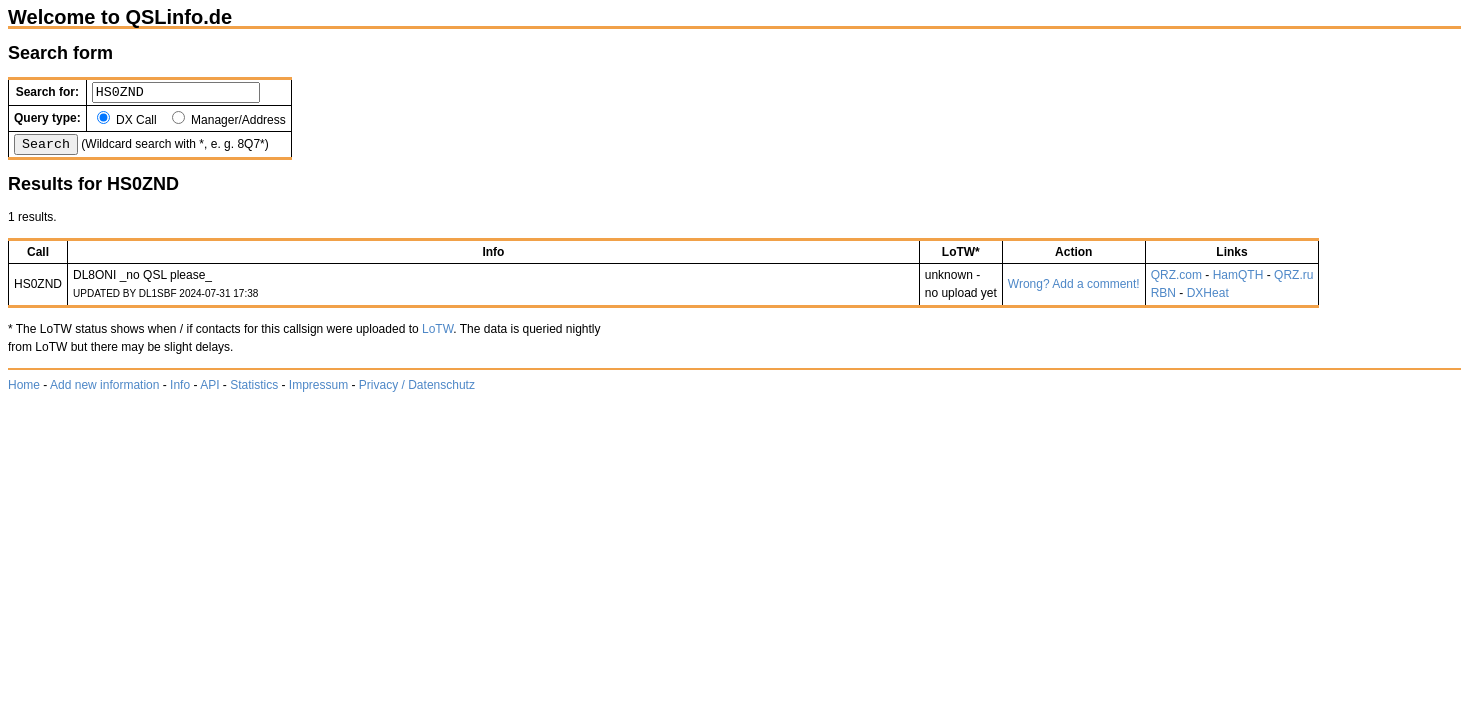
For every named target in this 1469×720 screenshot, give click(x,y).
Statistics (254, 391)
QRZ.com (1176, 281)
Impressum (318, 391)
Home (24, 391)
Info (180, 391)
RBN (1163, 299)
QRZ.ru (1293, 281)
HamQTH (1238, 281)
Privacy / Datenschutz (417, 391)
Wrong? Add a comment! (1074, 290)
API (209, 391)
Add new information (104, 391)
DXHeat (1208, 299)
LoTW (437, 335)
